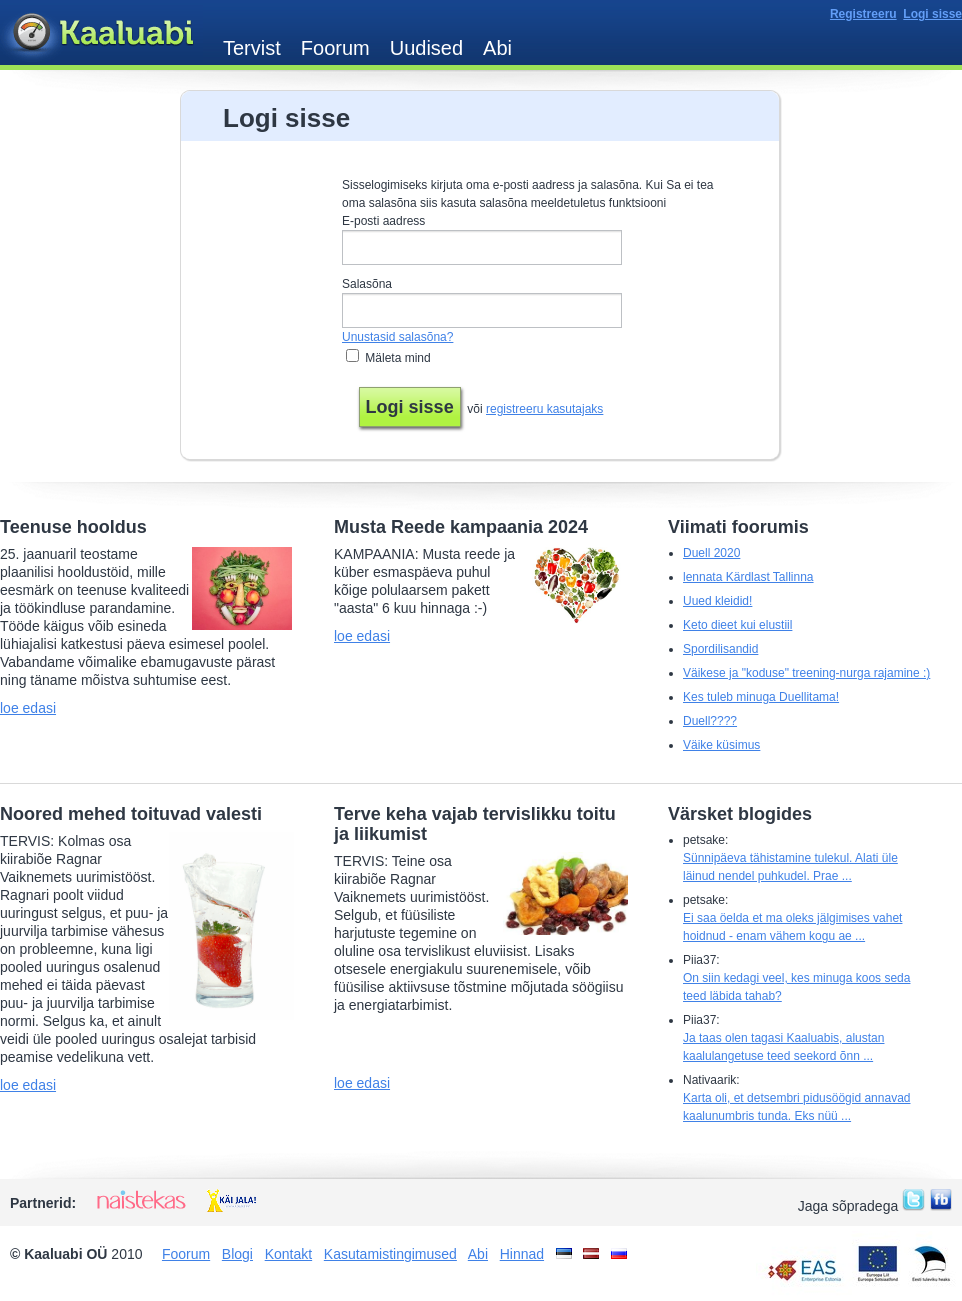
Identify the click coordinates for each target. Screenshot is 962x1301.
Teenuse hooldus (73, 527)
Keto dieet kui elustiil (737, 625)
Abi (497, 48)
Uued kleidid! (717, 601)
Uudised (426, 48)
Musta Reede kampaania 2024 (461, 527)
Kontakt (288, 1254)
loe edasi (28, 708)
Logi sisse (932, 14)
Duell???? (710, 721)
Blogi (237, 1254)
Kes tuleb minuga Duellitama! (761, 697)
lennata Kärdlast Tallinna (748, 577)
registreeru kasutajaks (544, 409)
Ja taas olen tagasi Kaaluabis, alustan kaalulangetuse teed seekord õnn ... (783, 1047)
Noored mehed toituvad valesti (131, 814)
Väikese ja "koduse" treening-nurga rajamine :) (806, 673)
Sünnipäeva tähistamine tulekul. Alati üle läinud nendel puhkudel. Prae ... (790, 867)
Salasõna (367, 284)
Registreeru (863, 14)
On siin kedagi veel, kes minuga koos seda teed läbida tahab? (796, 987)
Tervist (252, 48)
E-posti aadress (383, 221)
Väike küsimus (721, 745)
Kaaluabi (101, 33)
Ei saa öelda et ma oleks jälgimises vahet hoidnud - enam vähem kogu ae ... (792, 927)
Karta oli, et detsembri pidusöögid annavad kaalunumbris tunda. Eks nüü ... (796, 1107)
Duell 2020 (711, 553)
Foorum (335, 48)
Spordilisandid (720, 649)
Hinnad (522, 1254)
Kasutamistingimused (390, 1254)
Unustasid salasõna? (397, 337)
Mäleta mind (397, 358)
